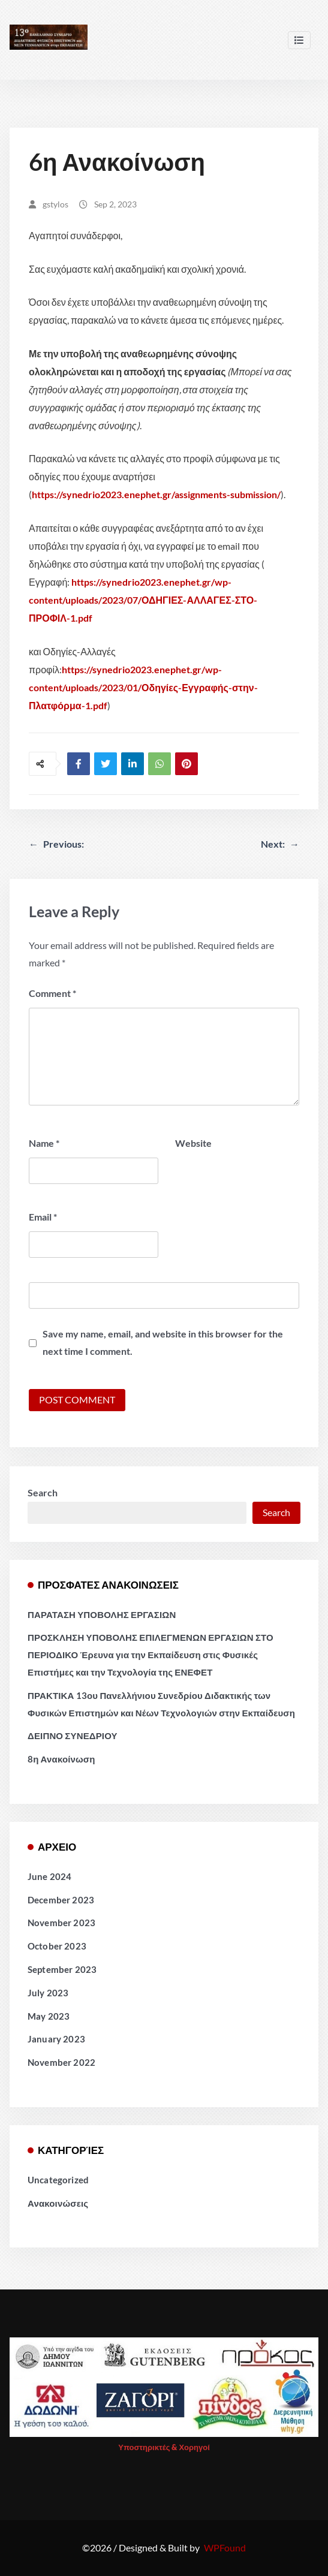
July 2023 (48, 1992)
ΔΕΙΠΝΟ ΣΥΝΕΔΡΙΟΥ (73, 1735)
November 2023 (61, 1922)
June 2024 (49, 1876)
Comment (52, 993)
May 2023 (49, 2016)
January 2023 (56, 2038)
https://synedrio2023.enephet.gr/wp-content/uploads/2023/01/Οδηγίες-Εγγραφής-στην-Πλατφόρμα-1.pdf (143, 687)
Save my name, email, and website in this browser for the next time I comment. (163, 1342)
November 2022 (61, 2062)
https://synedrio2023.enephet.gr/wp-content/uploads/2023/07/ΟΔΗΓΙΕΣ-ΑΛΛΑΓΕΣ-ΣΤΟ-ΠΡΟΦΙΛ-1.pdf (143, 599)
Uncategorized (58, 2179)
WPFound (225, 2547)
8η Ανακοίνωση (61, 1759)
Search (43, 1492)
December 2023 (61, 1899)
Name (44, 1143)
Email (43, 1216)
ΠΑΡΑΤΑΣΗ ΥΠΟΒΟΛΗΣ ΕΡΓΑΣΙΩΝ (102, 1614)
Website (193, 1143)
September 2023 (62, 1969)
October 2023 (57, 1946)
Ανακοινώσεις (58, 2203)
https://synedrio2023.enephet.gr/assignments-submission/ (156, 494)
